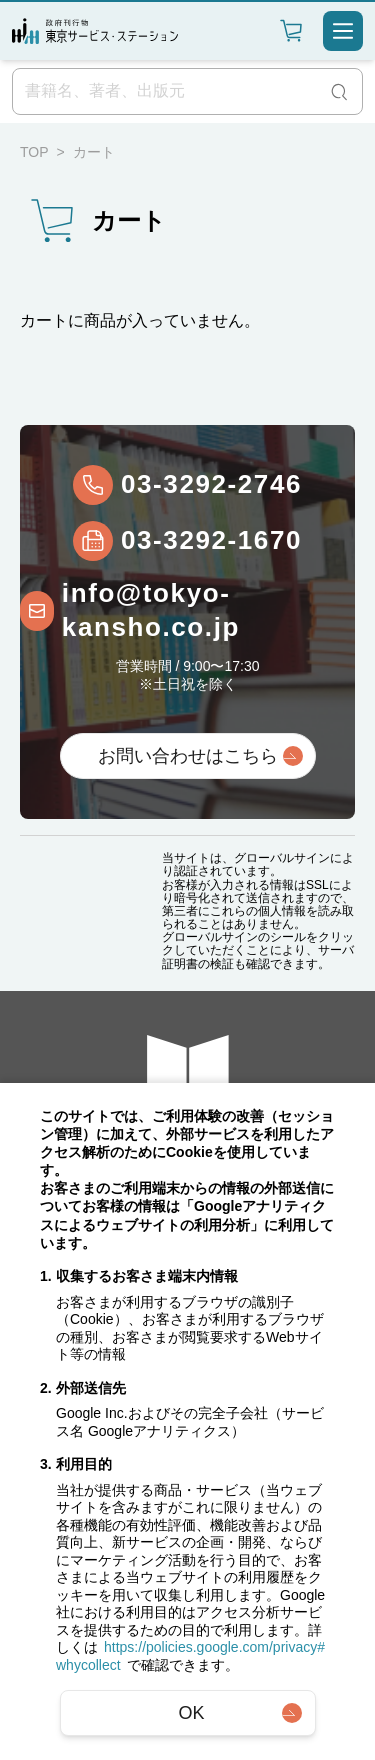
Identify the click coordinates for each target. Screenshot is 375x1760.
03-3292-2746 (211, 484)
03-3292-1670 (211, 540)
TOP (34, 152)
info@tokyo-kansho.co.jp (151, 610)
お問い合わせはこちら (188, 756)
